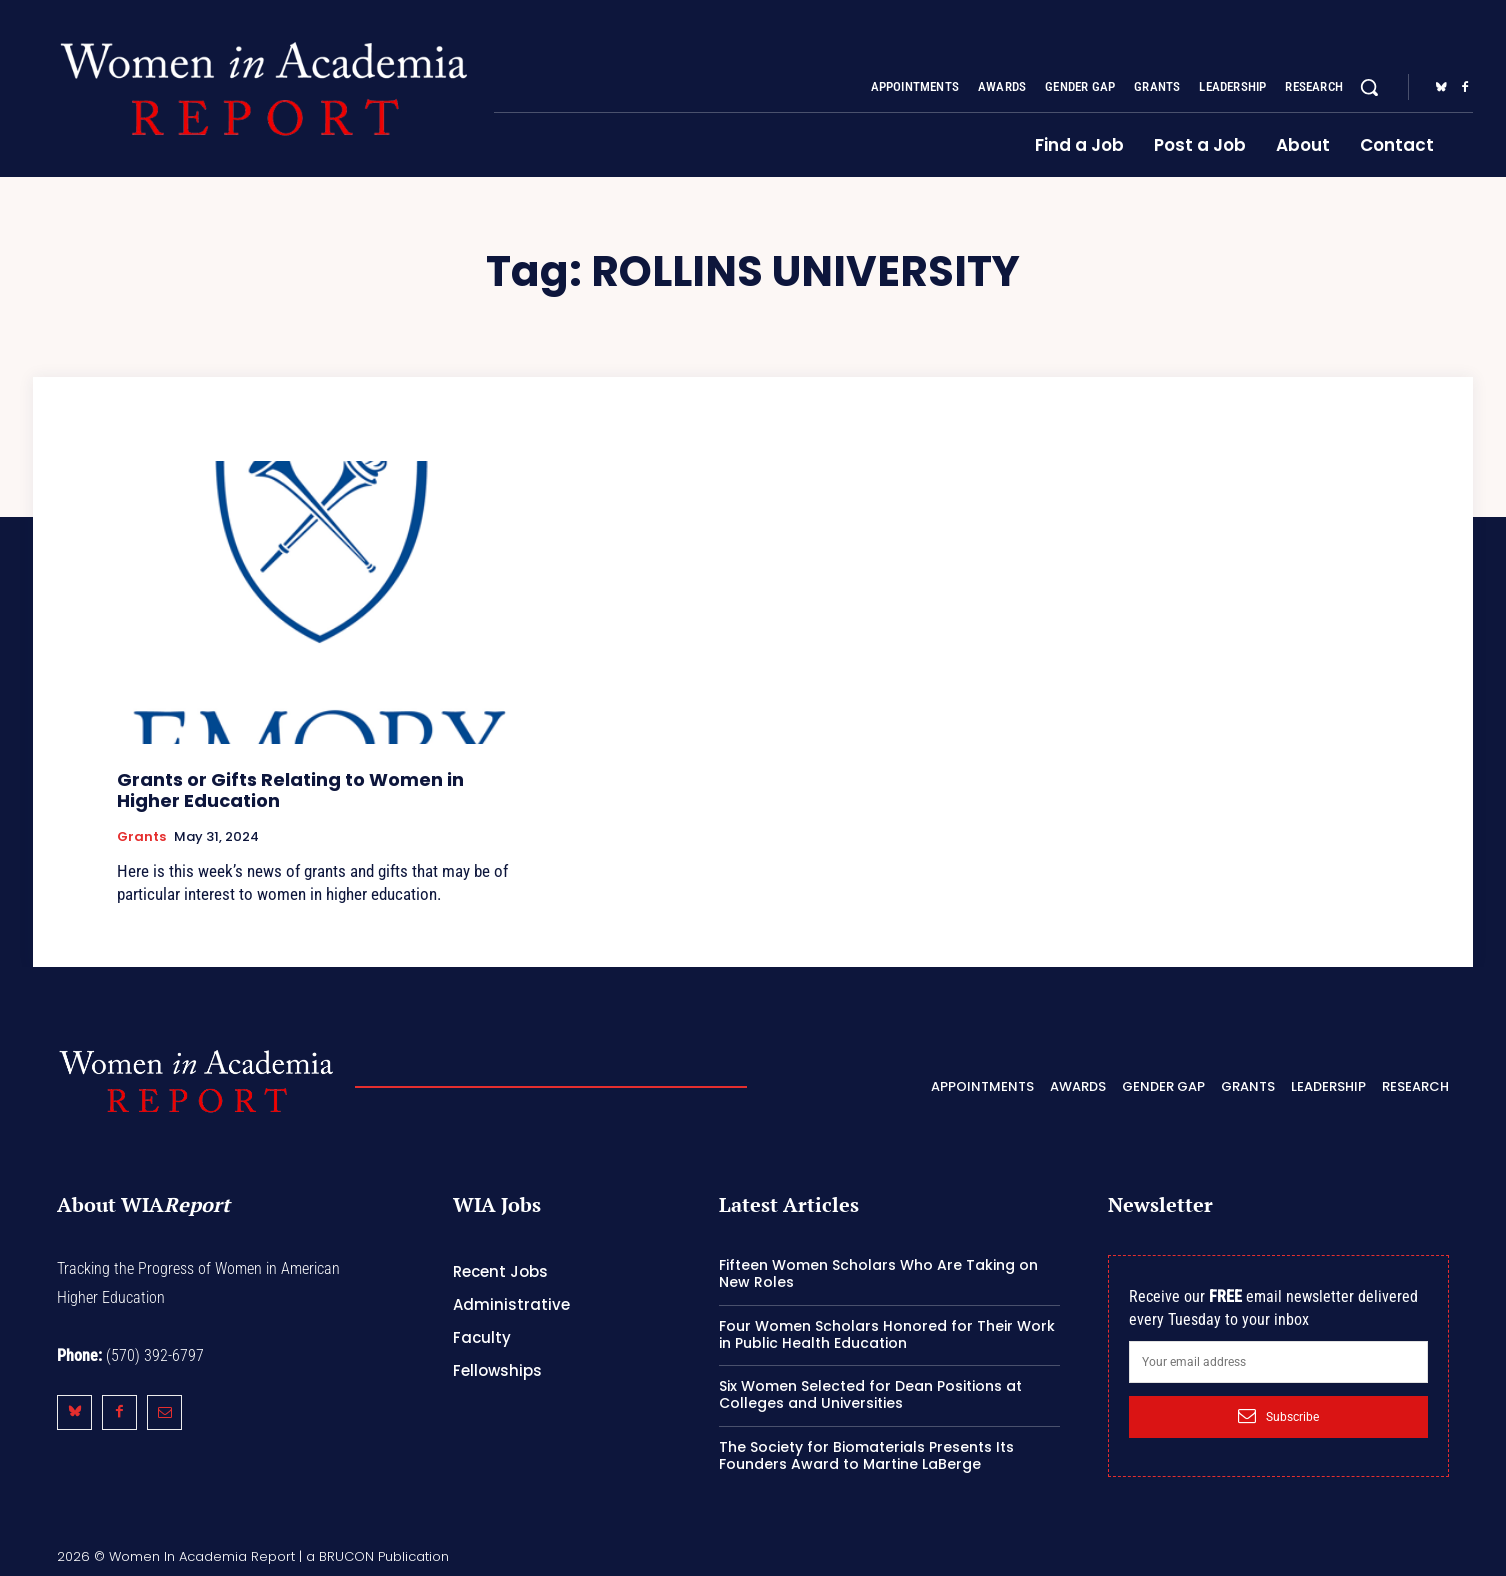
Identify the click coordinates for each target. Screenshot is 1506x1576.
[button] (1369, 87)
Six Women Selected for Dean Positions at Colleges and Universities (870, 1394)
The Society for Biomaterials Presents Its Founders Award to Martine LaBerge (866, 1455)
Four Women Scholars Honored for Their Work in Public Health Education (887, 1334)
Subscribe (1278, 1416)
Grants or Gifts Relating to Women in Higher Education (290, 790)
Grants (141, 837)
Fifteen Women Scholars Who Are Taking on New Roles (878, 1273)
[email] (1278, 1362)
